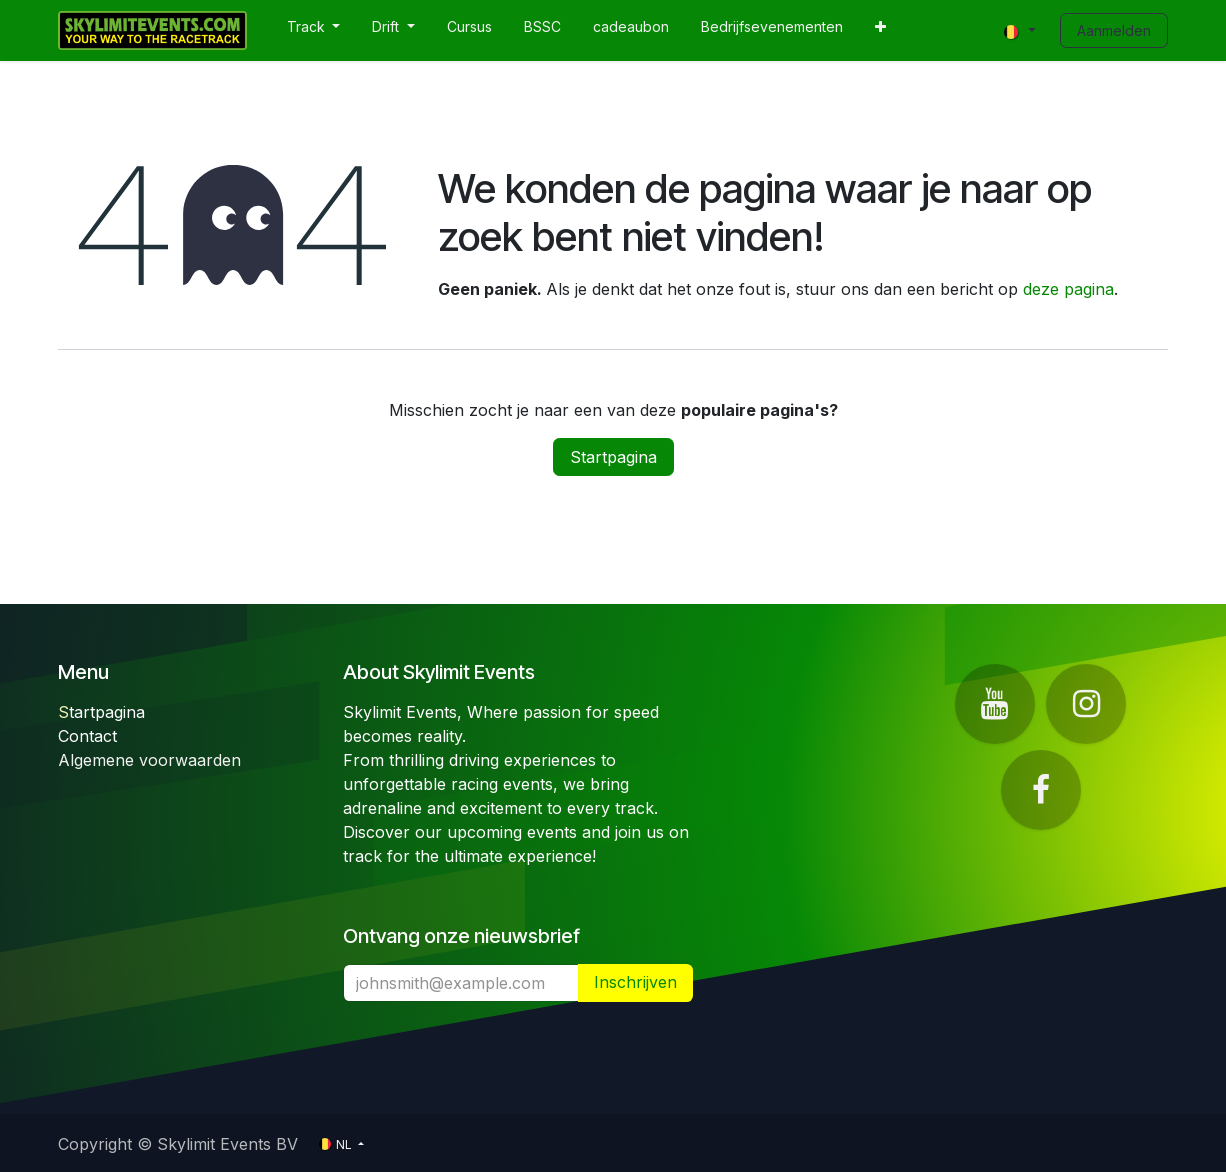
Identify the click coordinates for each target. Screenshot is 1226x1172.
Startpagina (613, 457)
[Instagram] (1086, 704)
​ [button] (635, 982)
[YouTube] (995, 704)
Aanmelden (1114, 30)
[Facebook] (1041, 790)
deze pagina (1068, 289)
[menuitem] (314, 30)
